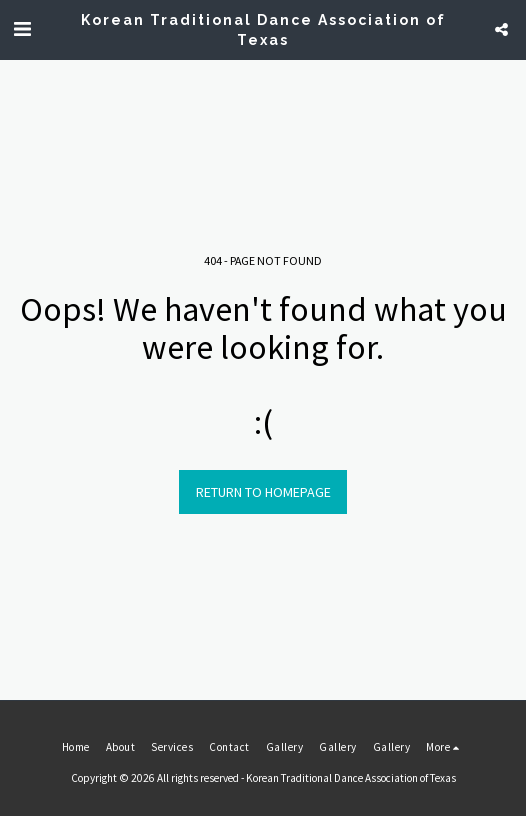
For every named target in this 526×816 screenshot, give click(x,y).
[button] (22, 28)
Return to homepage (263, 492)
